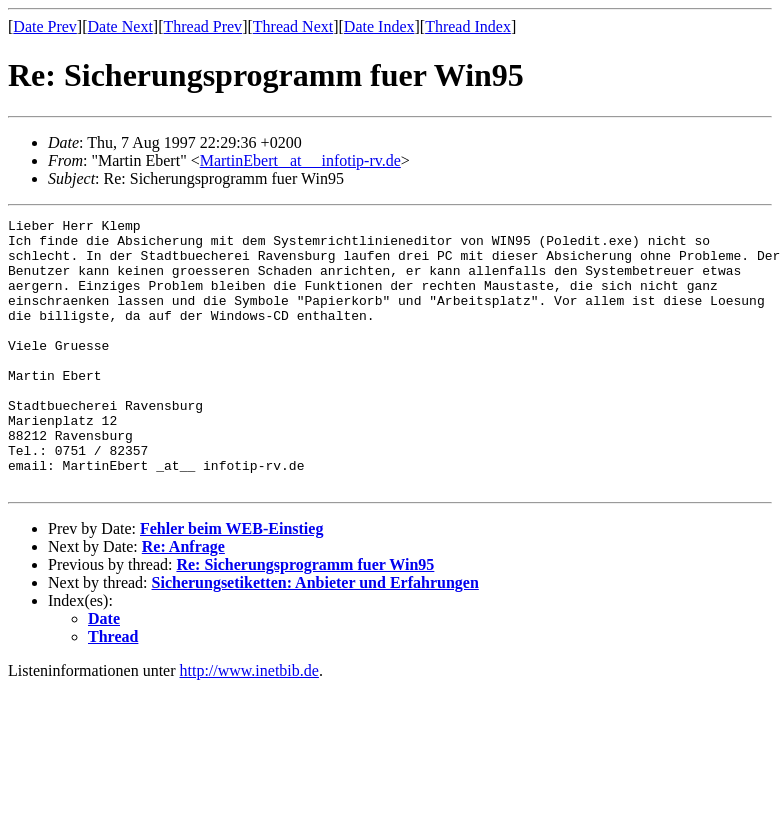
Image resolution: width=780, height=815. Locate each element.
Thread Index (468, 26)
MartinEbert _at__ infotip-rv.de (300, 160)
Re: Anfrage (183, 600)
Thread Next (293, 26)
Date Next (120, 26)
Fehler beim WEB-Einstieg (231, 582)
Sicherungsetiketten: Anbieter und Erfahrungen (315, 636)
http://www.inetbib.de (249, 724)
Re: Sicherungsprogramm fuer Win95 (305, 618)
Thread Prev (202, 26)
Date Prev (45, 26)
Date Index (379, 26)
